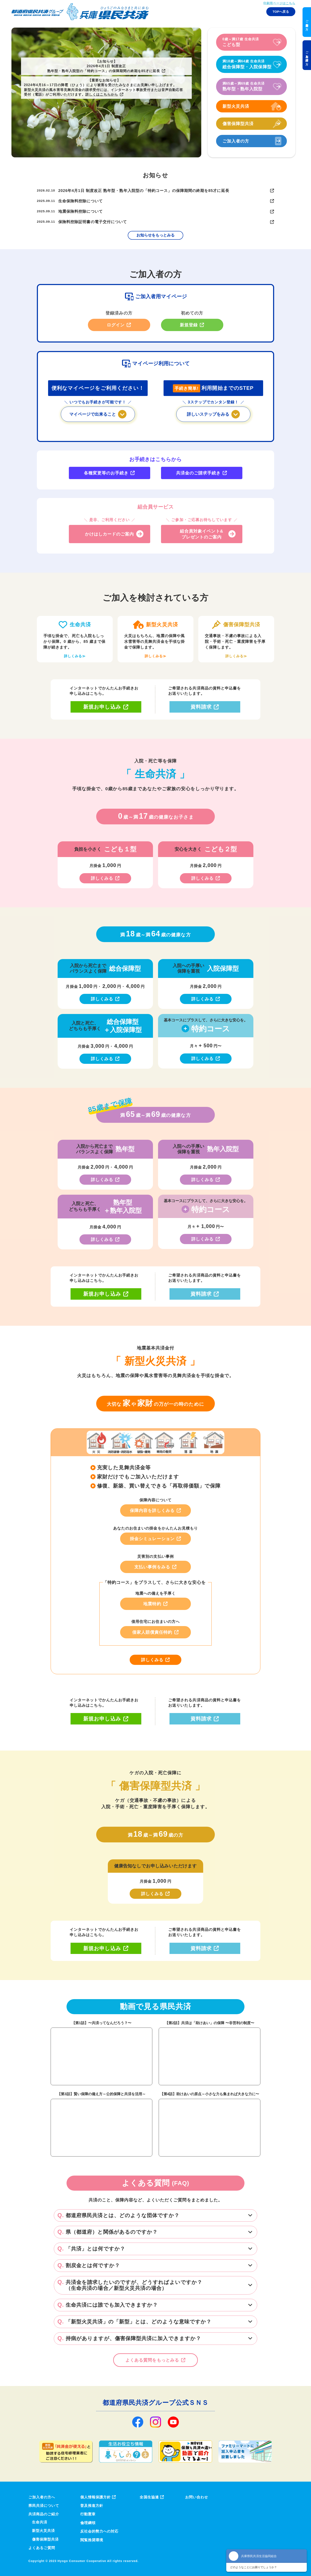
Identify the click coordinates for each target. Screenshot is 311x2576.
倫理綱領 (88, 2523)
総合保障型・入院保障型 (252, 64)
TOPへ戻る (281, 11)
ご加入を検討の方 (306, 55)
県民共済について (43, 2506)
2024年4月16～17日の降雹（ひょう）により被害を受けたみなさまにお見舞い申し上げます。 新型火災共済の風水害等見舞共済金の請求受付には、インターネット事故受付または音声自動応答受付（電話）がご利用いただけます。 (104, 87)
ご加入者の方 (252, 141)
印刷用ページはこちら (279, 3)
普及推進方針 (91, 2506)
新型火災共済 (252, 106)
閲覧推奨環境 (91, 2540)
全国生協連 (152, 2497)
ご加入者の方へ (41, 2497)
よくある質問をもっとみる (155, 2360)
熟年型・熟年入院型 (252, 86)
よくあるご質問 (41, 2548)
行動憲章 (88, 2514)
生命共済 (39, 2522)
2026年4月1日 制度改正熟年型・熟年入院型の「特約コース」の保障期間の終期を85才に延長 (106, 66)
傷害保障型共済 (252, 123)
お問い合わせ (196, 2497)
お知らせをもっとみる (155, 235)
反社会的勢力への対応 (99, 2531)
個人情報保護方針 (98, 2497)
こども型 (252, 42)
